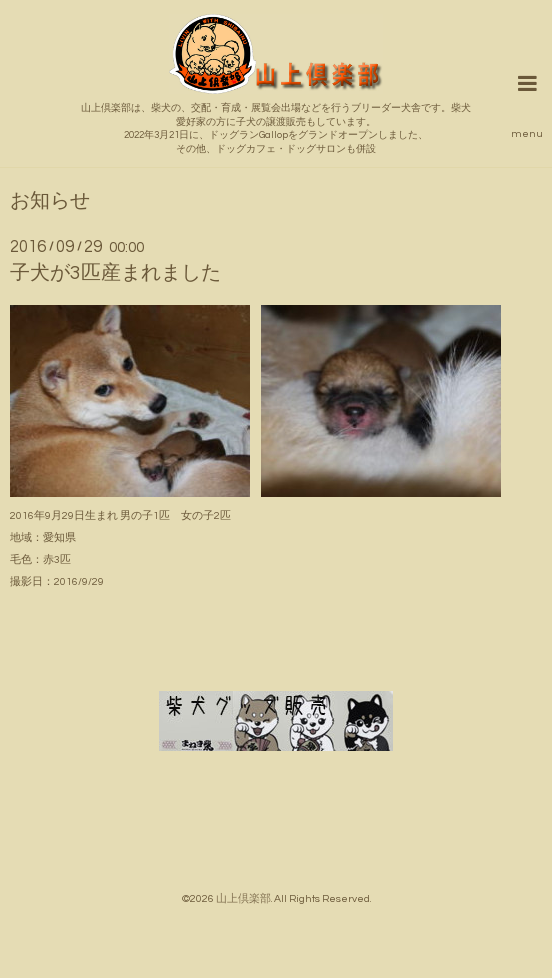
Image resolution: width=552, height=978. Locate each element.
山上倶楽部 (243, 898)
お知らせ (50, 201)
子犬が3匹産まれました (115, 273)
